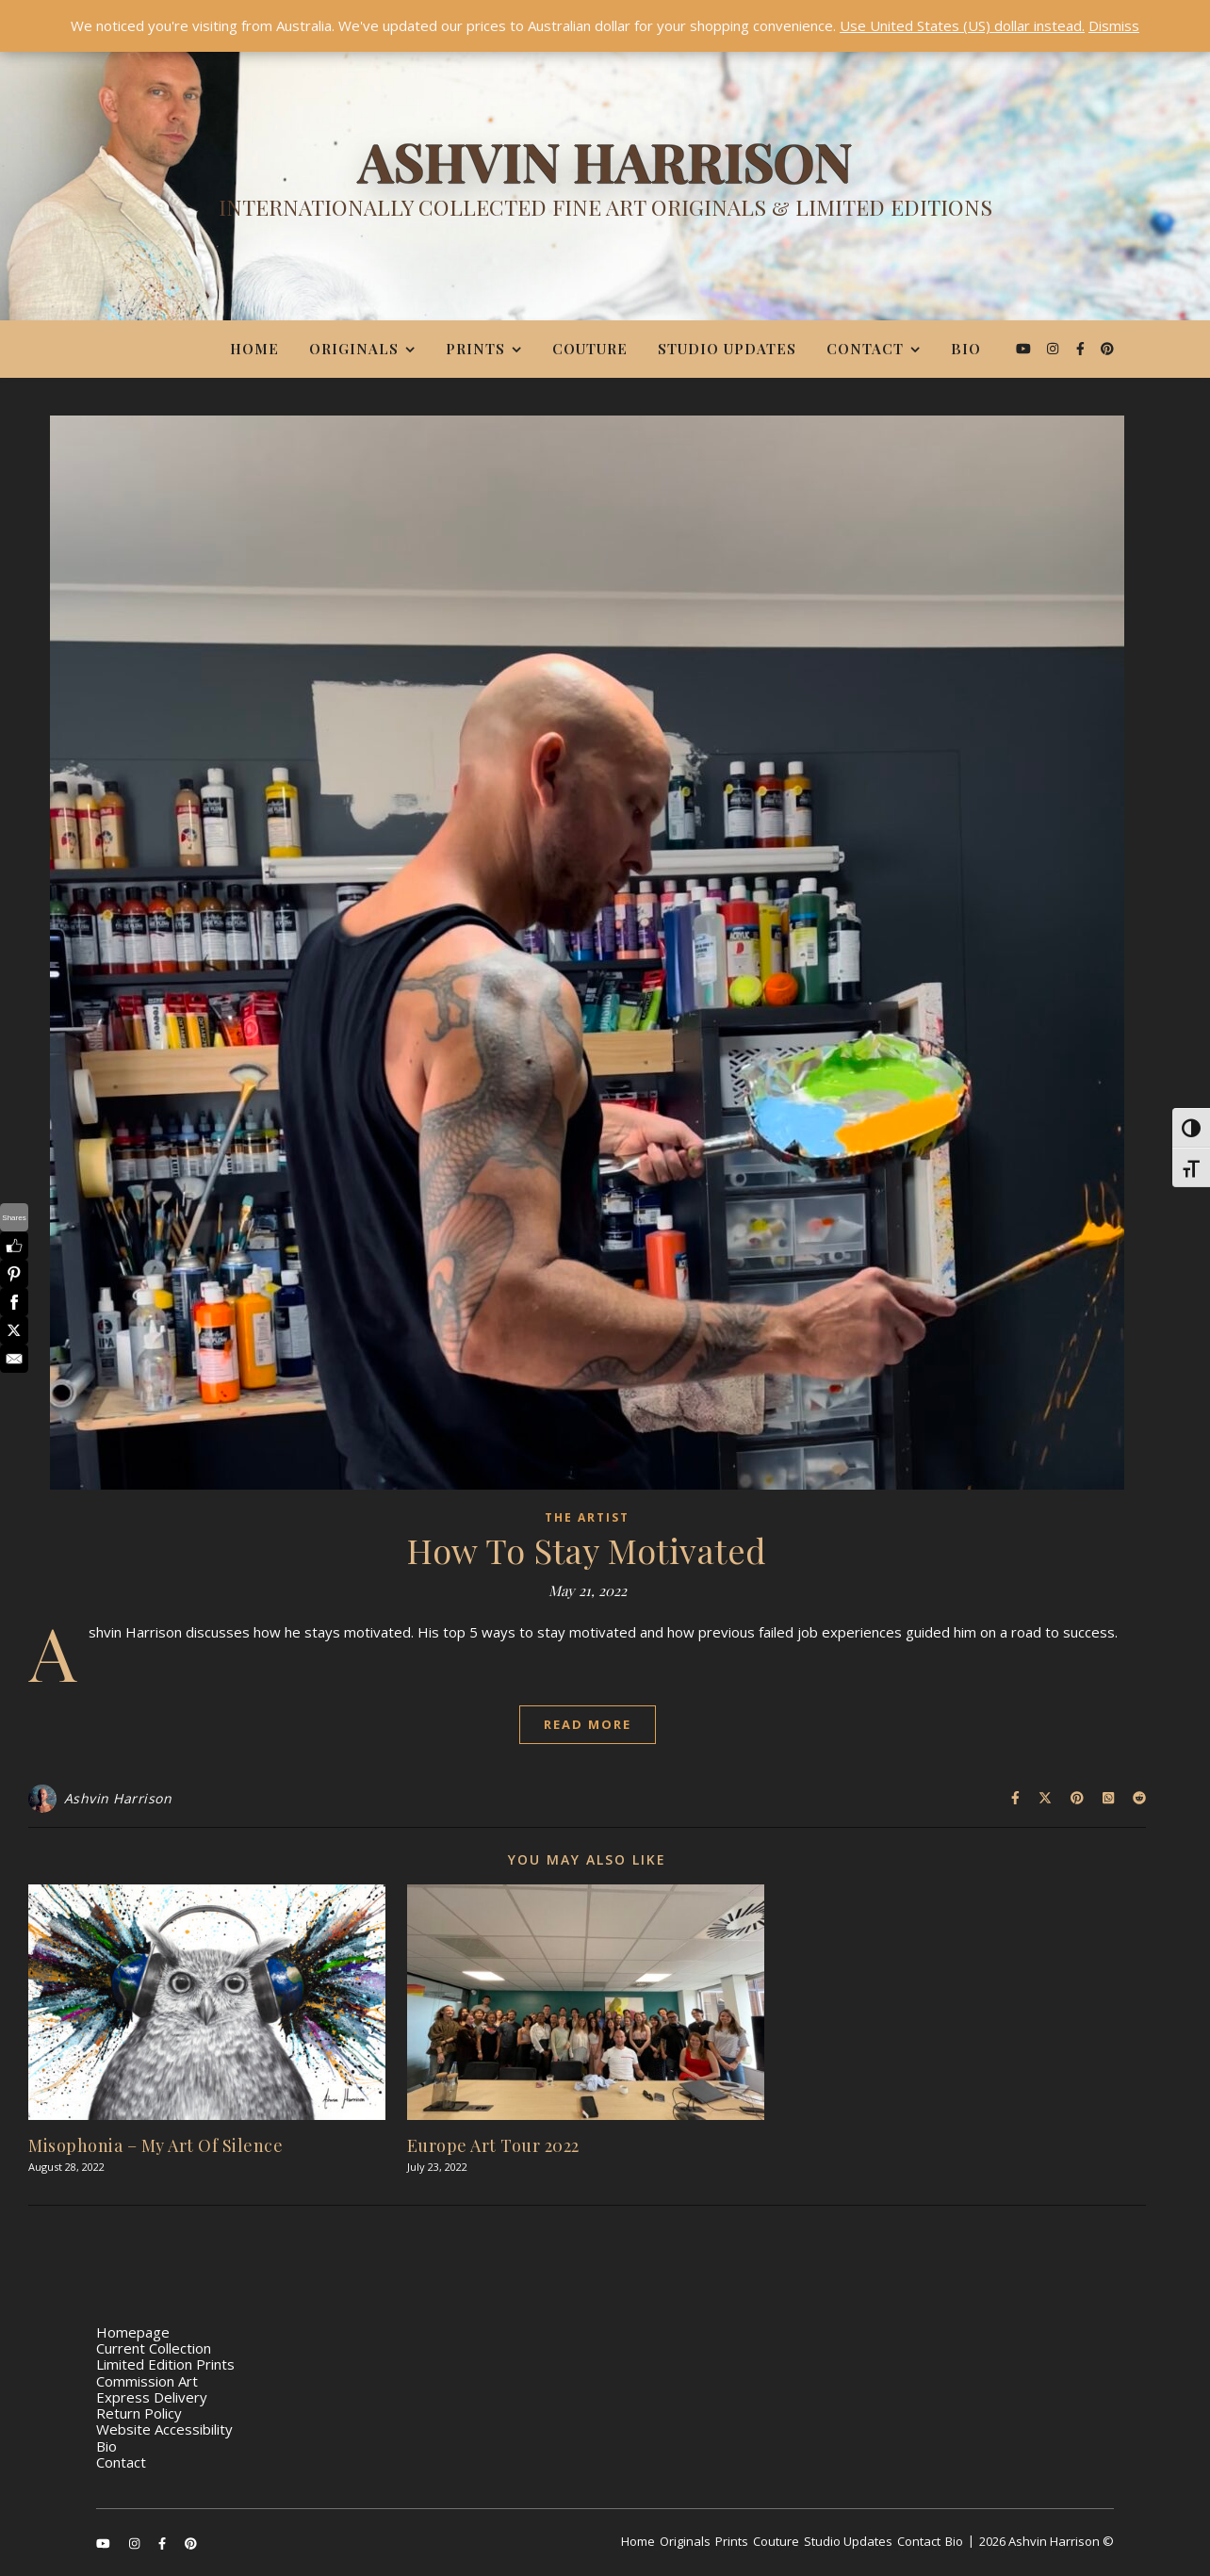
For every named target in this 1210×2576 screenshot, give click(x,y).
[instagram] (1054, 348)
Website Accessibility (164, 2429)
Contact (865, 348)
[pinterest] (1107, 348)
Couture (590, 348)
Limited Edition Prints (165, 2364)
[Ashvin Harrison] (605, 183)
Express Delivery (151, 2397)
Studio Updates (727, 348)
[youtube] (1025, 348)
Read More (587, 1724)
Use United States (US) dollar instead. (962, 25)
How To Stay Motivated (587, 1550)
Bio (966, 348)
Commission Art (147, 2381)
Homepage (133, 2332)
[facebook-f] (1082, 348)
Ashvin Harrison (118, 1798)
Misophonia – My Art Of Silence (155, 2145)
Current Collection (153, 2348)
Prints (475, 348)
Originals (354, 348)
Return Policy (139, 2413)
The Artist (587, 1517)
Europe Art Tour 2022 (493, 2145)
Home (254, 348)
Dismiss (1113, 25)
